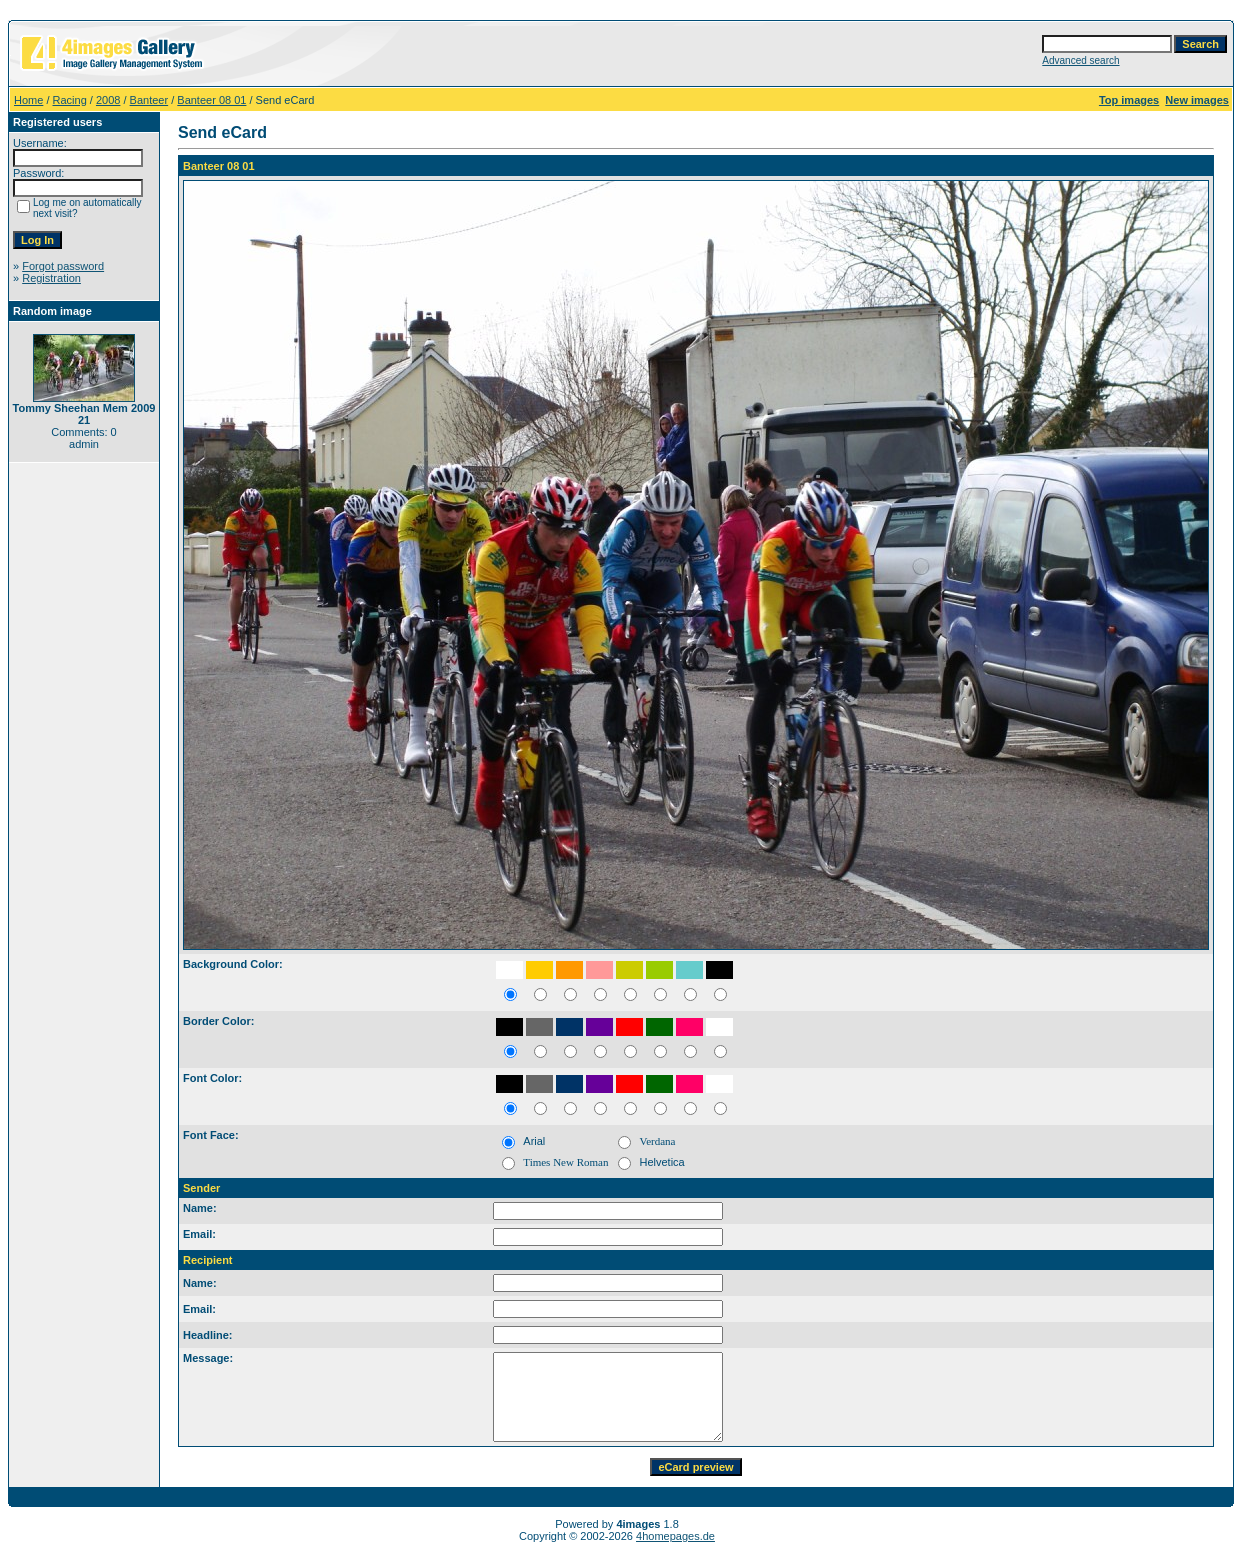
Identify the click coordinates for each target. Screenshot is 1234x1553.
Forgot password (63, 266)
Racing (70, 100)
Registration (51, 278)
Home (28, 100)
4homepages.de (675, 1536)
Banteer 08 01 (211, 100)
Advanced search (1080, 60)
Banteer (149, 100)
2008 (108, 100)
